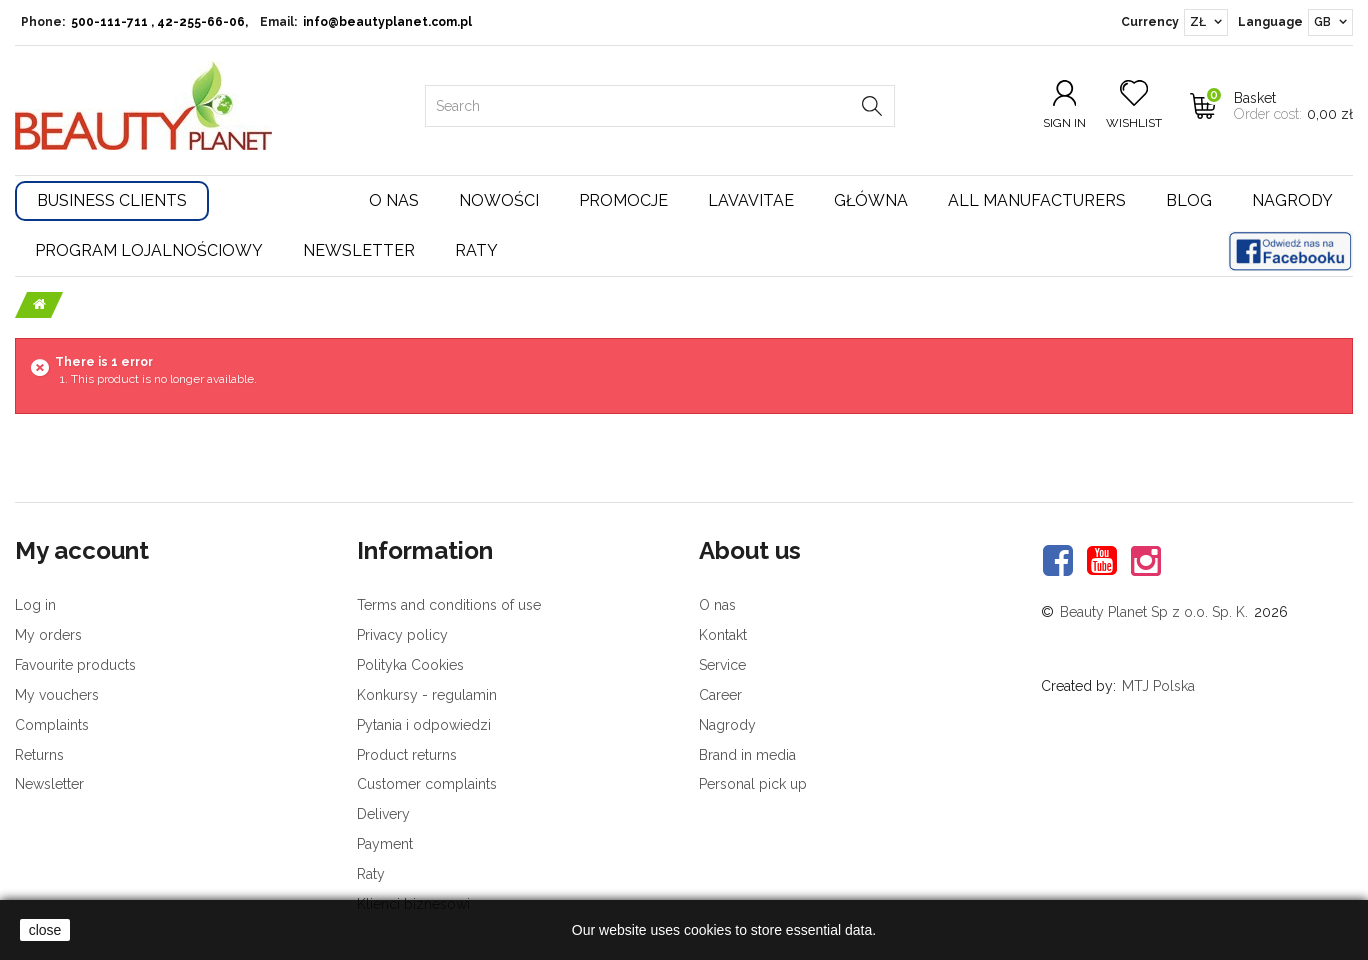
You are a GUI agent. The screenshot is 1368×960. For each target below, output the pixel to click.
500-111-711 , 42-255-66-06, (159, 22)
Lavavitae (751, 200)
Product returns (407, 755)
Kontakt (723, 635)
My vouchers (57, 695)
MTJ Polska (1158, 686)
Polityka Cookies (410, 665)
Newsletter (359, 250)
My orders (48, 635)
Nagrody (1292, 200)
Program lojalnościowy (149, 250)
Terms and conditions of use (449, 605)
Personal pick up (753, 784)
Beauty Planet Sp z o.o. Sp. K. (1154, 612)
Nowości (499, 200)
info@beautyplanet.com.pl (387, 22)
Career (720, 695)
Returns (39, 755)
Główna (871, 200)
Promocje (623, 200)
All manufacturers (1037, 200)
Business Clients (112, 200)
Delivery (383, 814)
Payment (385, 844)
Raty (476, 250)
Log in (35, 605)
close (45, 930)
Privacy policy (402, 635)
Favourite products (75, 665)
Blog (1189, 200)
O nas (394, 200)
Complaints (52, 725)
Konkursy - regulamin (427, 695)
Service (722, 665)
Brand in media (747, 755)
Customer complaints (427, 784)
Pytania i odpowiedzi (424, 725)
